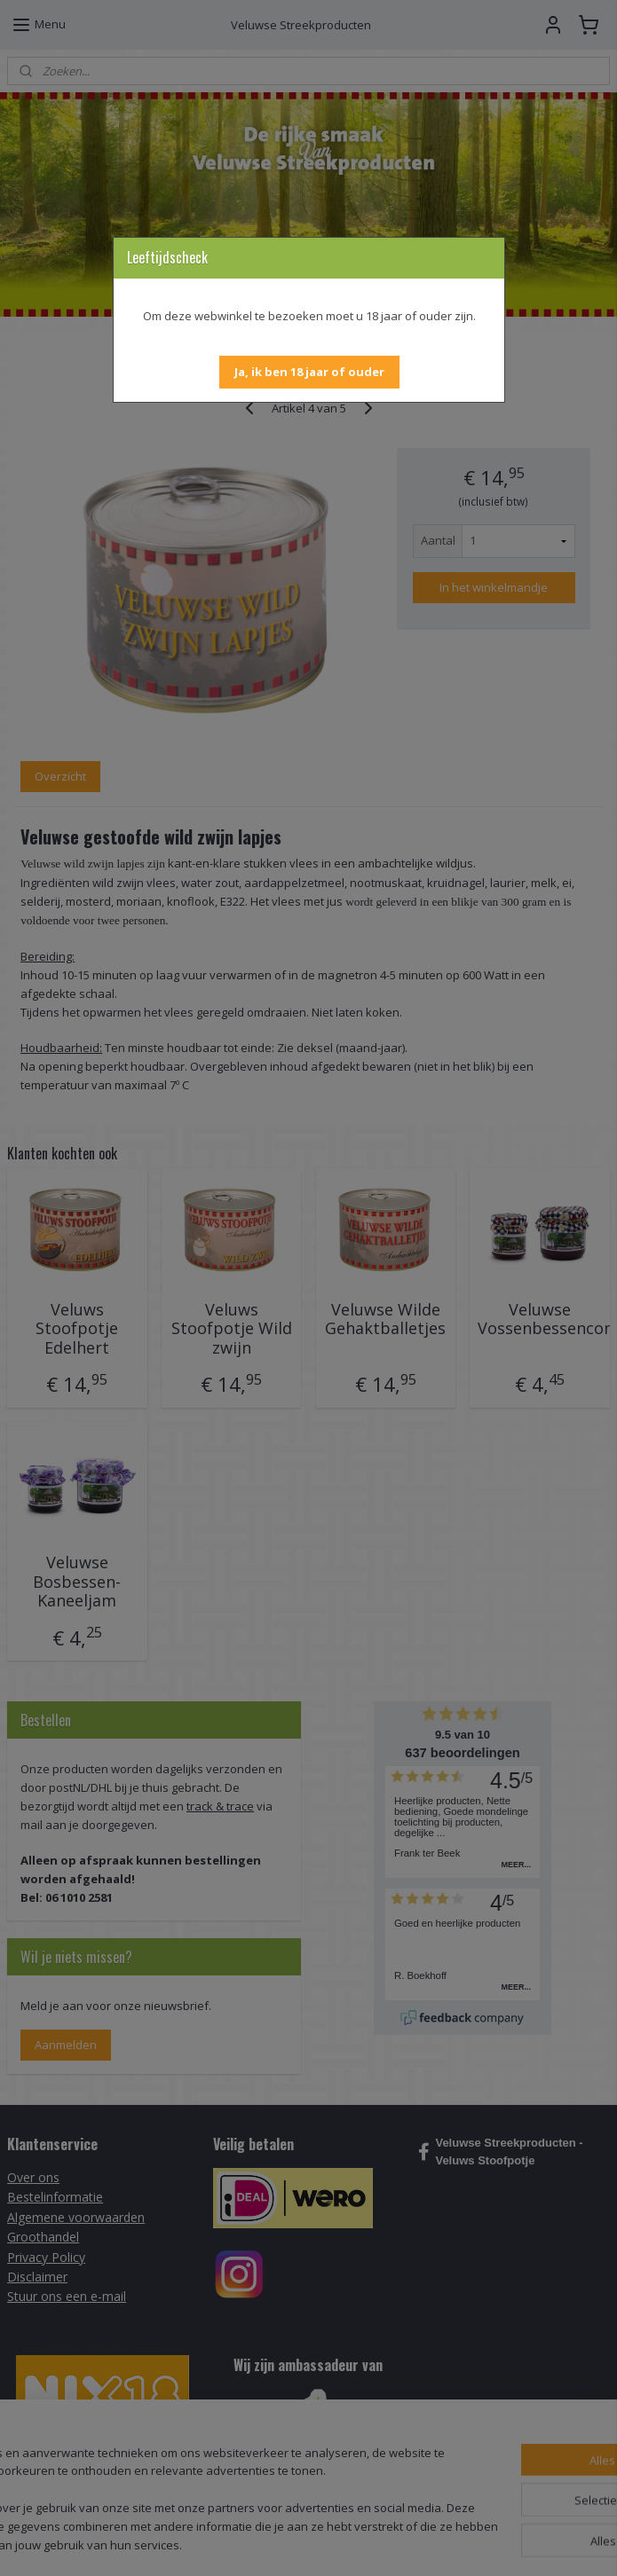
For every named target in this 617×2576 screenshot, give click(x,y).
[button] (309, 372)
